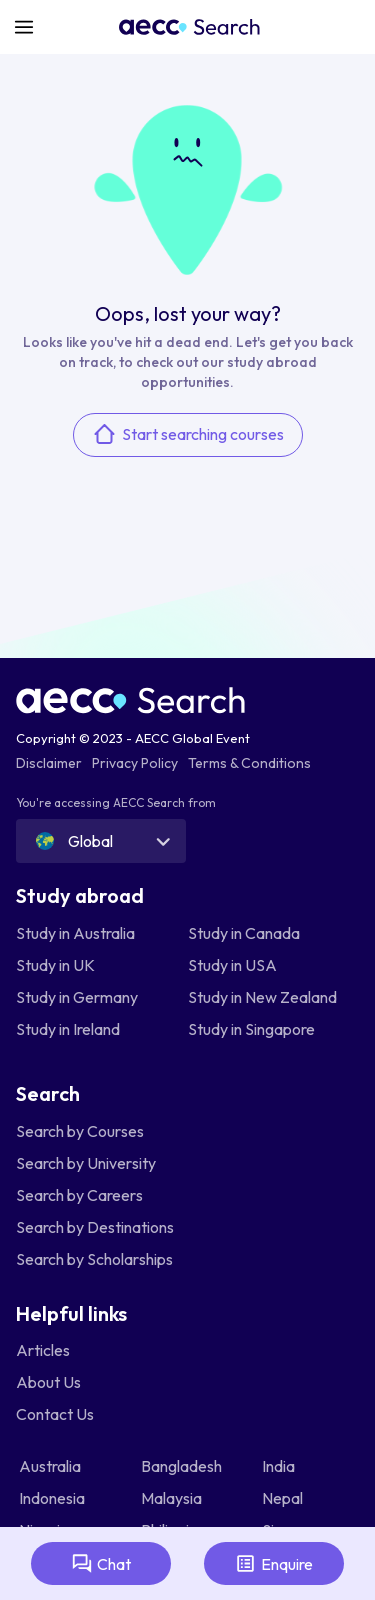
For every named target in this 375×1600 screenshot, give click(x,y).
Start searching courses (188, 434)
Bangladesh (183, 1466)
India (280, 1466)
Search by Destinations (95, 1227)
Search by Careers (79, 1195)
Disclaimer (49, 763)
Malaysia (173, 1498)
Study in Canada (244, 933)
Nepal (284, 1498)
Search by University (86, 1163)
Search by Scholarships (94, 1259)
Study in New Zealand (262, 997)
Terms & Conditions (249, 763)
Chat (101, 1563)
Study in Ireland (68, 1029)
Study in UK (55, 965)
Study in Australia (75, 933)
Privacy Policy (135, 763)
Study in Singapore (251, 1029)
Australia (51, 1466)
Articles (43, 1350)
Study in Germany (77, 997)
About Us (48, 1382)
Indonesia (53, 1498)
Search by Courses (80, 1131)
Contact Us (55, 1414)
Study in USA (232, 965)
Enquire (273, 1563)
